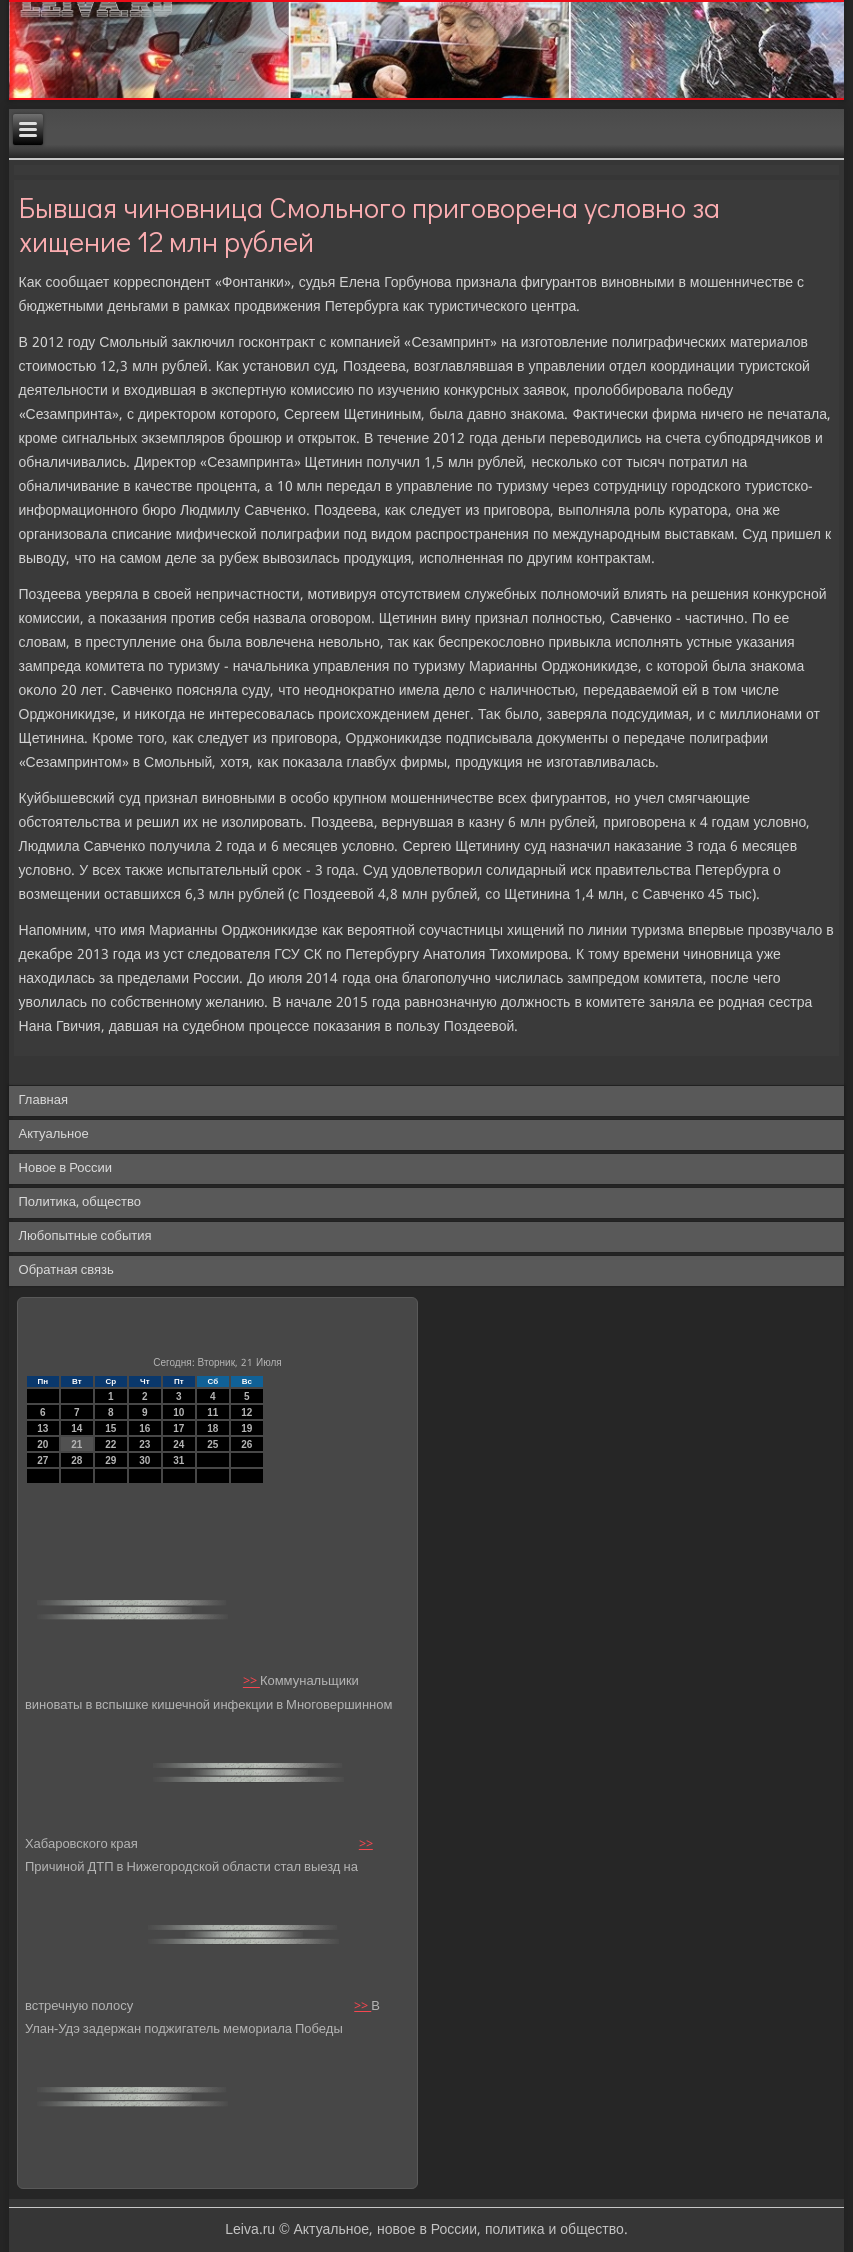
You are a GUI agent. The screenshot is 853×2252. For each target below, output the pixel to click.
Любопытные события (85, 1236)
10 (178, 1412)
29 (110, 1460)
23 (144, 1444)
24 (178, 1444)
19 (246, 1428)
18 (212, 1428)
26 (246, 1444)
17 (178, 1428)
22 (110, 1444)
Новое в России (66, 1168)
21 (76, 1444)
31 (178, 1460)
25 (212, 1444)
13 (42, 1428)
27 (42, 1460)
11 (212, 1412)
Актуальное (54, 1134)
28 (76, 1460)
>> (251, 1682)
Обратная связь (66, 1270)
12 (246, 1412)
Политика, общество (80, 1202)
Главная (43, 1100)
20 (42, 1444)
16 (144, 1428)
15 (110, 1428)
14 (76, 1428)
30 (144, 1460)
